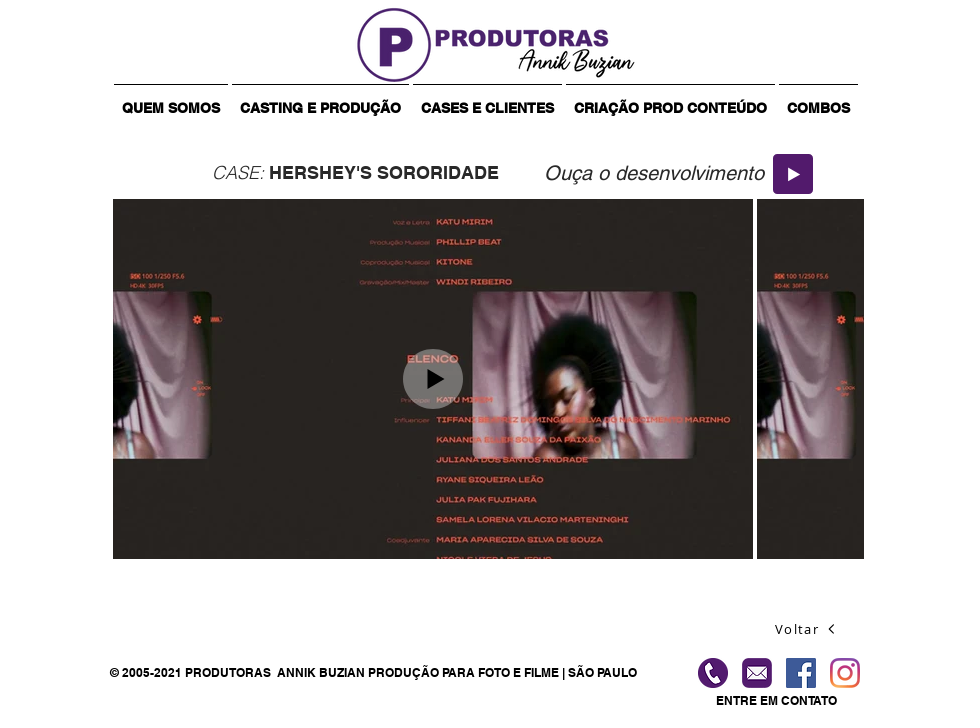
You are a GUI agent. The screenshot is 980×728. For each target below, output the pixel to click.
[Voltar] (806, 629)
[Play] (793, 174)
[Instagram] (845, 673)
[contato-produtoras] (757, 673)
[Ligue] (713, 673)
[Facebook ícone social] (801, 673)
